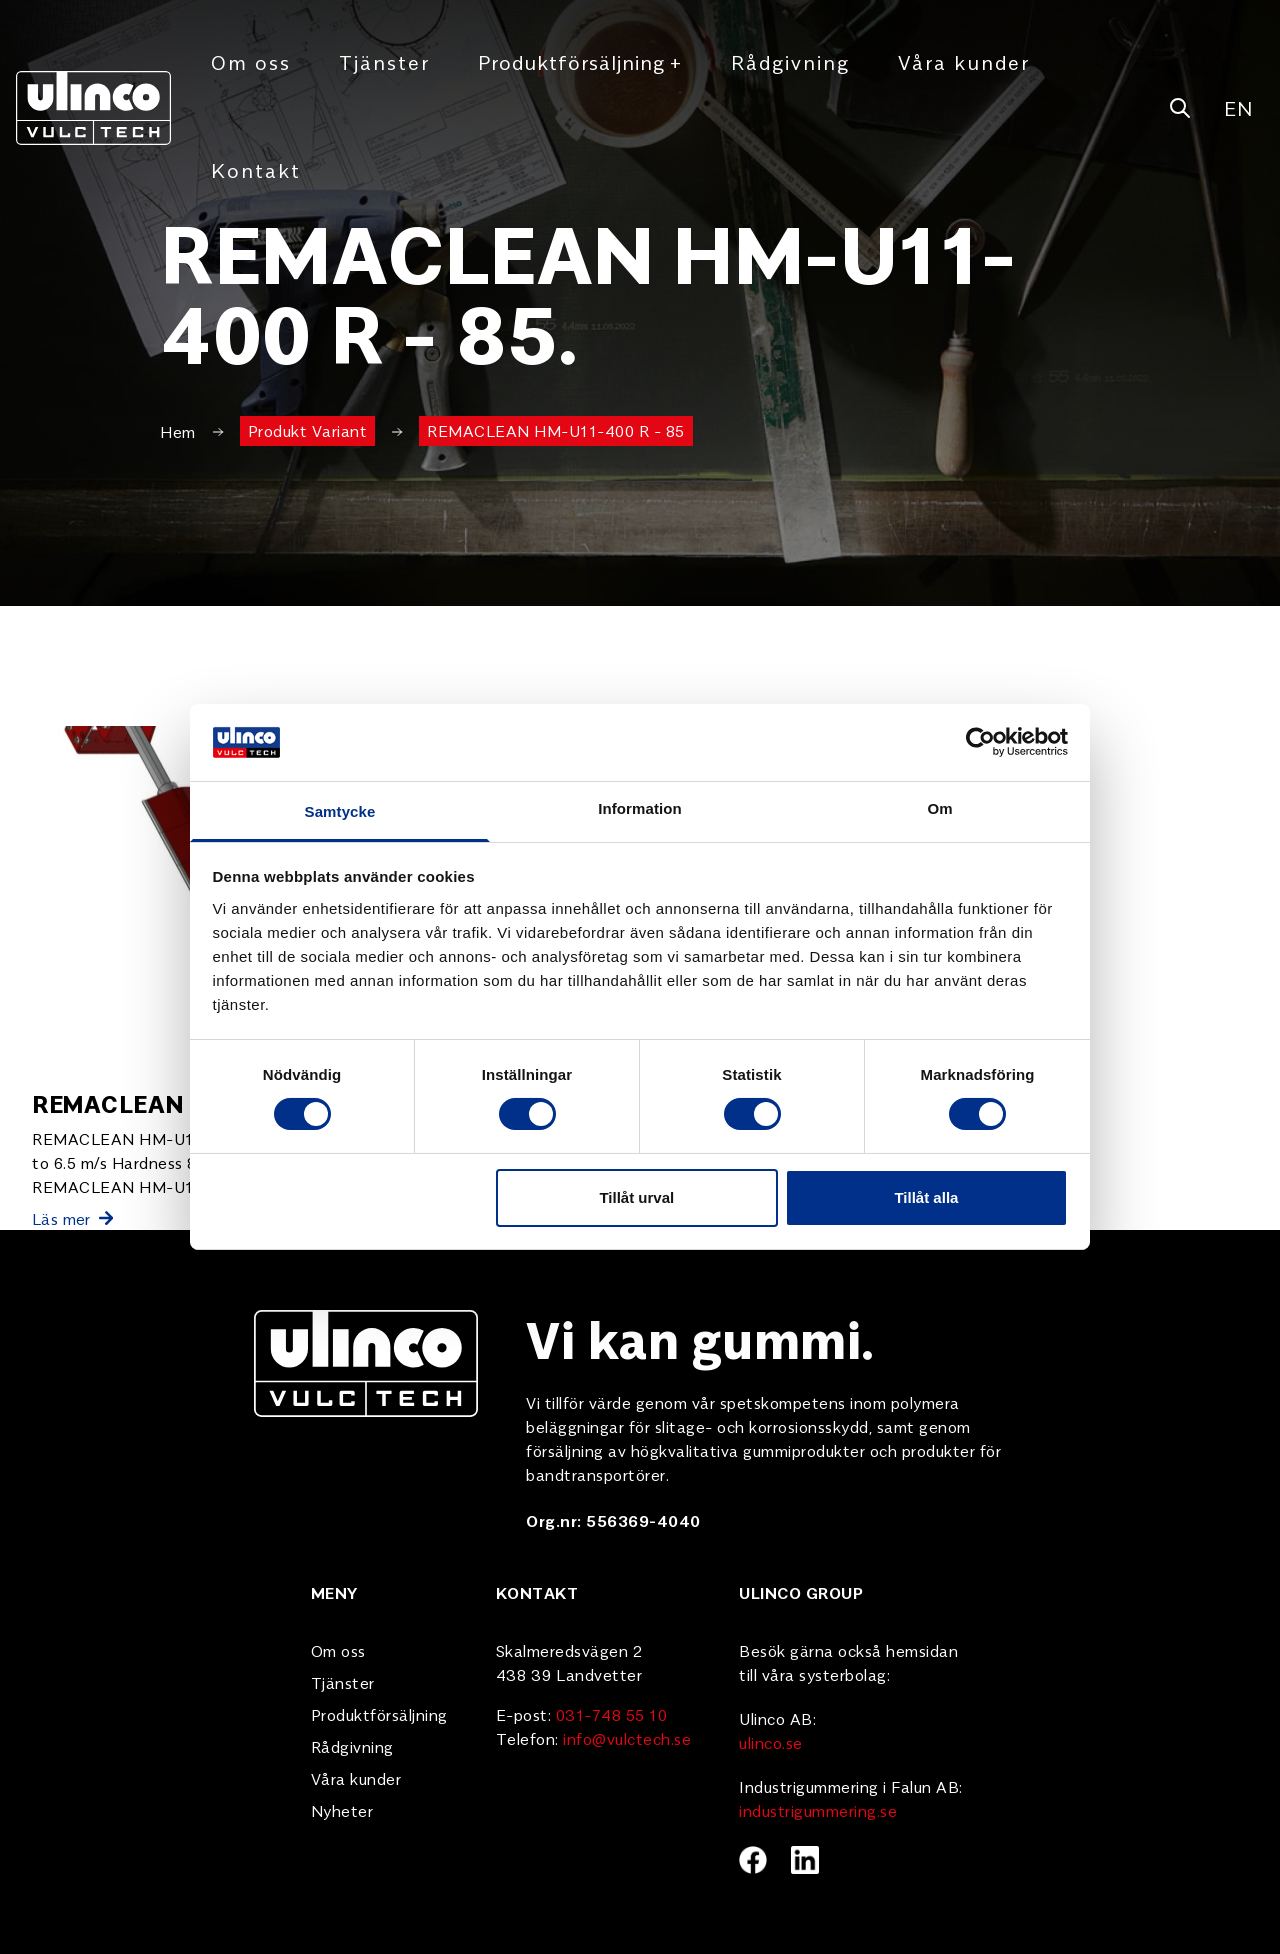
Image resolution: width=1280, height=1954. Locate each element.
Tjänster (384, 61)
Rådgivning (790, 61)
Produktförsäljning (580, 62)
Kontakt (256, 169)
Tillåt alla (926, 1197)
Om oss (251, 61)
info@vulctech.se (627, 1738)
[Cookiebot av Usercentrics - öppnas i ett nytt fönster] (980, 742)
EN (1238, 107)
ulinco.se (771, 1742)
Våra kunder (964, 61)
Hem (178, 431)
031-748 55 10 (612, 1714)
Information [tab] (640, 808)
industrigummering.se (818, 1810)
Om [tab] (939, 808)
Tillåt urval (636, 1197)
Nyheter (342, 1810)
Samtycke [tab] (340, 811)
